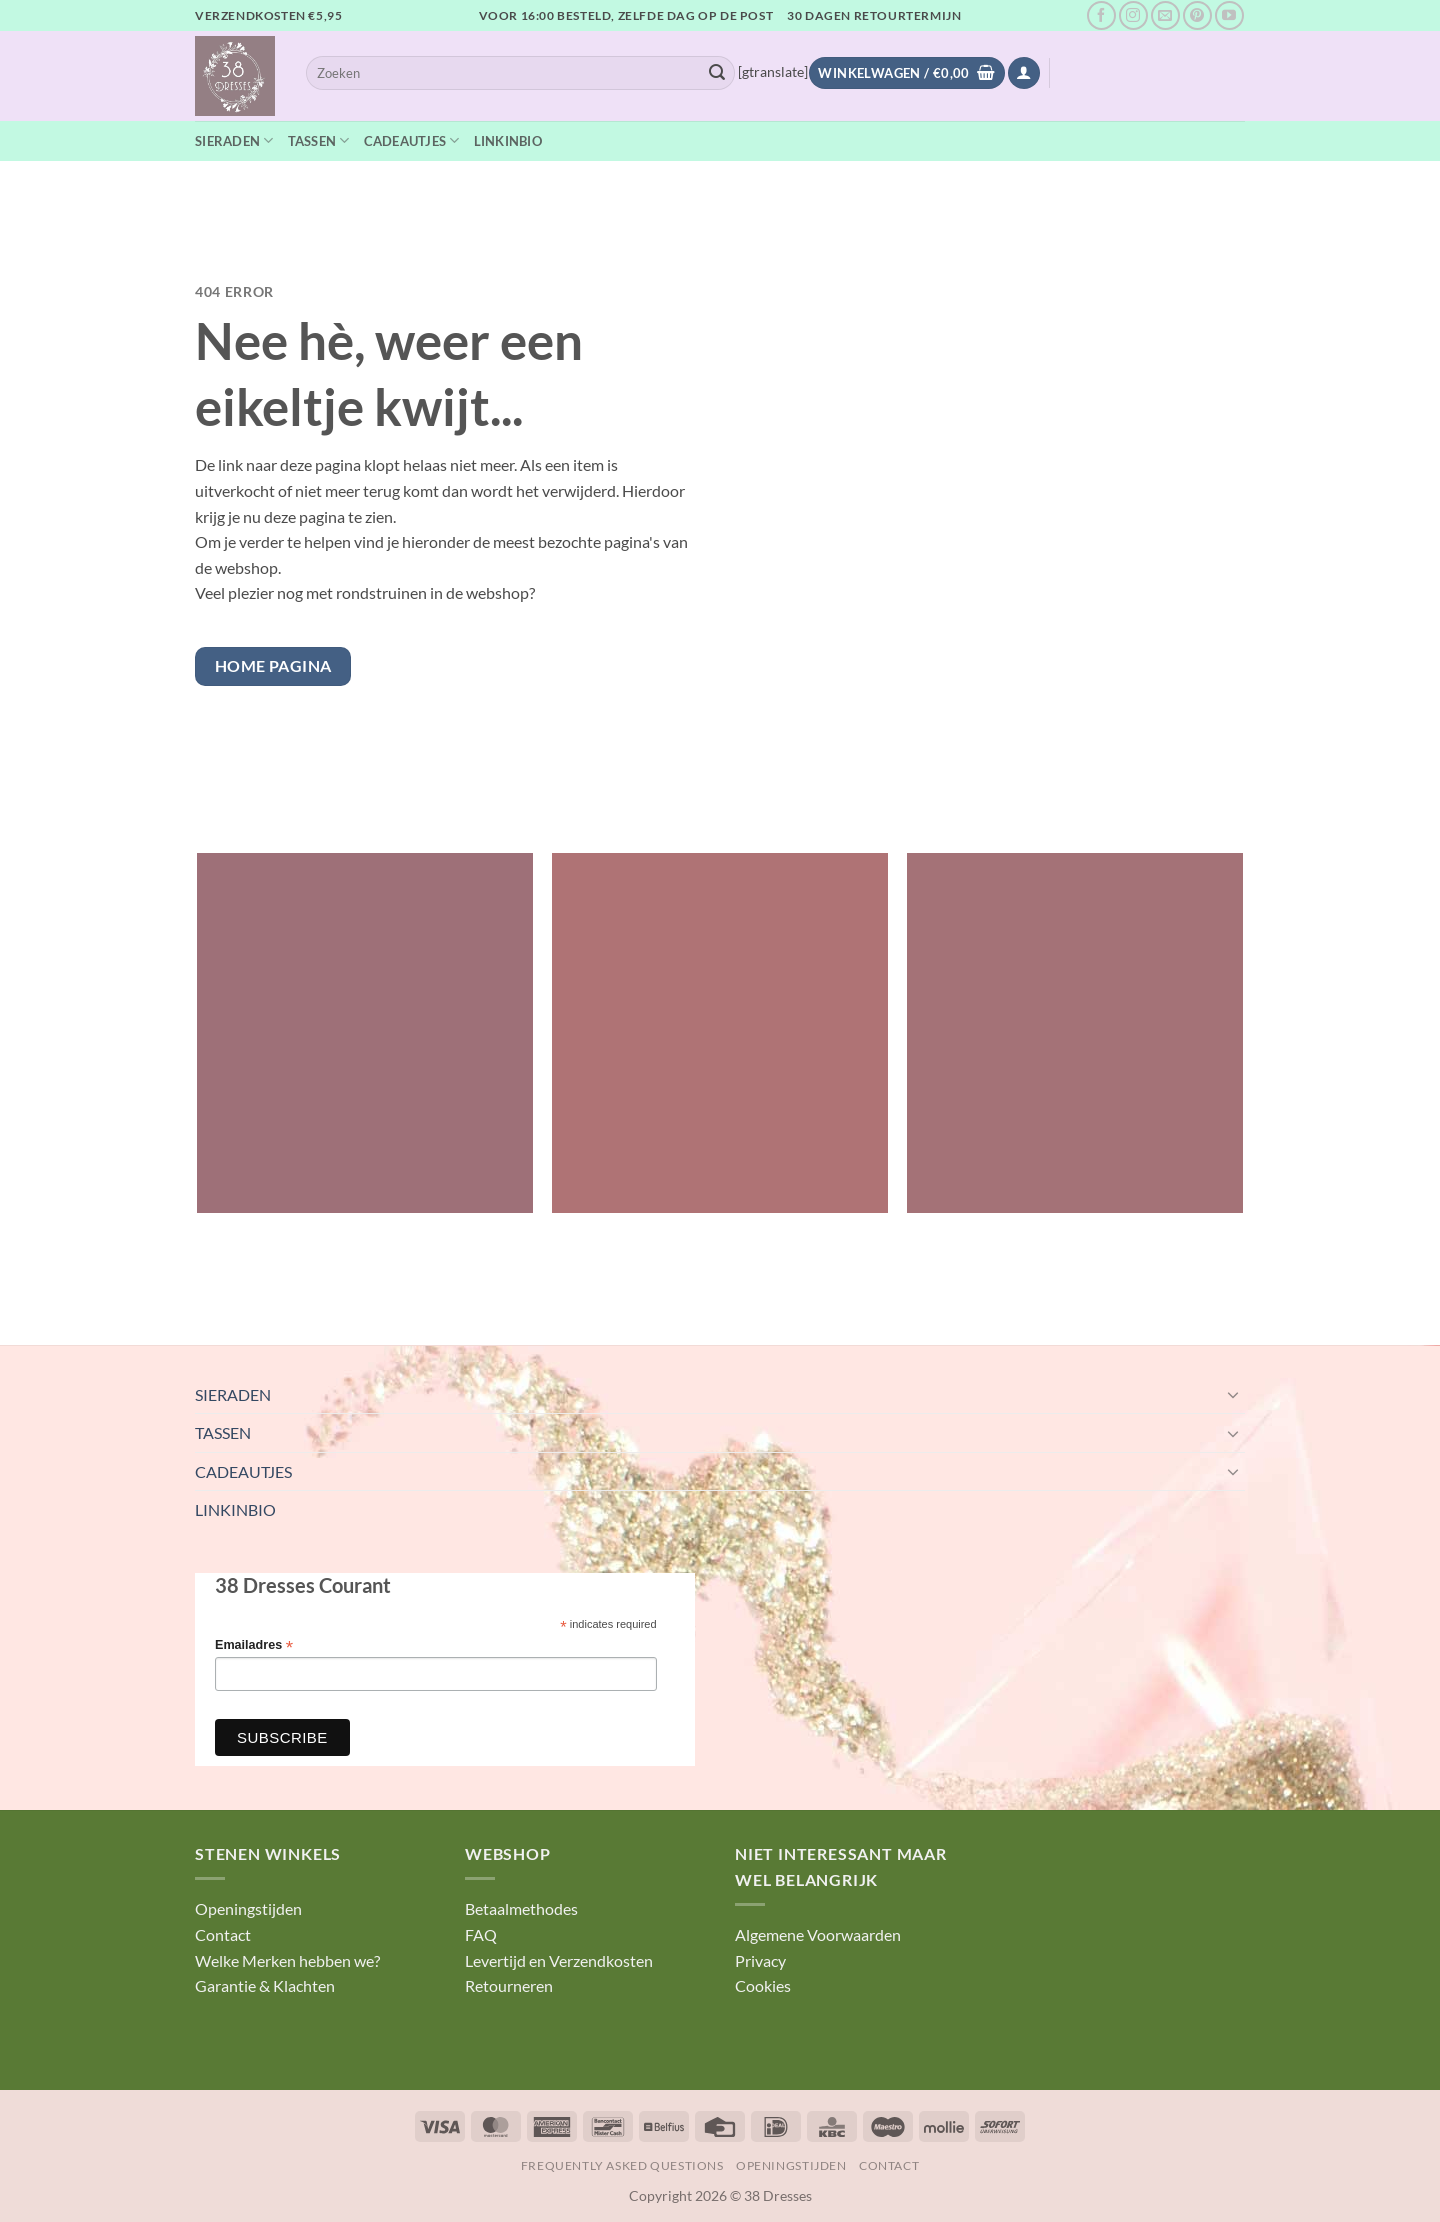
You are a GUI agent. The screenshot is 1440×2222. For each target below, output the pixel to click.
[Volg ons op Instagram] (1133, 15)
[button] (1024, 73)
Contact (223, 1934)
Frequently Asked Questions (622, 2165)
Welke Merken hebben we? (287, 1960)
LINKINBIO (508, 141)
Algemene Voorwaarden (818, 1934)
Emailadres (254, 1645)
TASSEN (319, 140)
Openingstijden (248, 1908)
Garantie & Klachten (265, 1985)
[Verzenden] (717, 73)
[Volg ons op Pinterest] (1197, 15)
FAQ (481, 1934)
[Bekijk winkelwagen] (906, 73)
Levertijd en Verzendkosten (559, 1960)
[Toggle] (1233, 1394)
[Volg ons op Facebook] (1101, 15)
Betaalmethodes (521, 1908)
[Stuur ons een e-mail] (1165, 15)
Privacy (760, 1960)
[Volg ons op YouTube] (1229, 15)
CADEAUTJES (412, 140)
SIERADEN (234, 140)
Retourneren (509, 1985)
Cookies (763, 1985)
